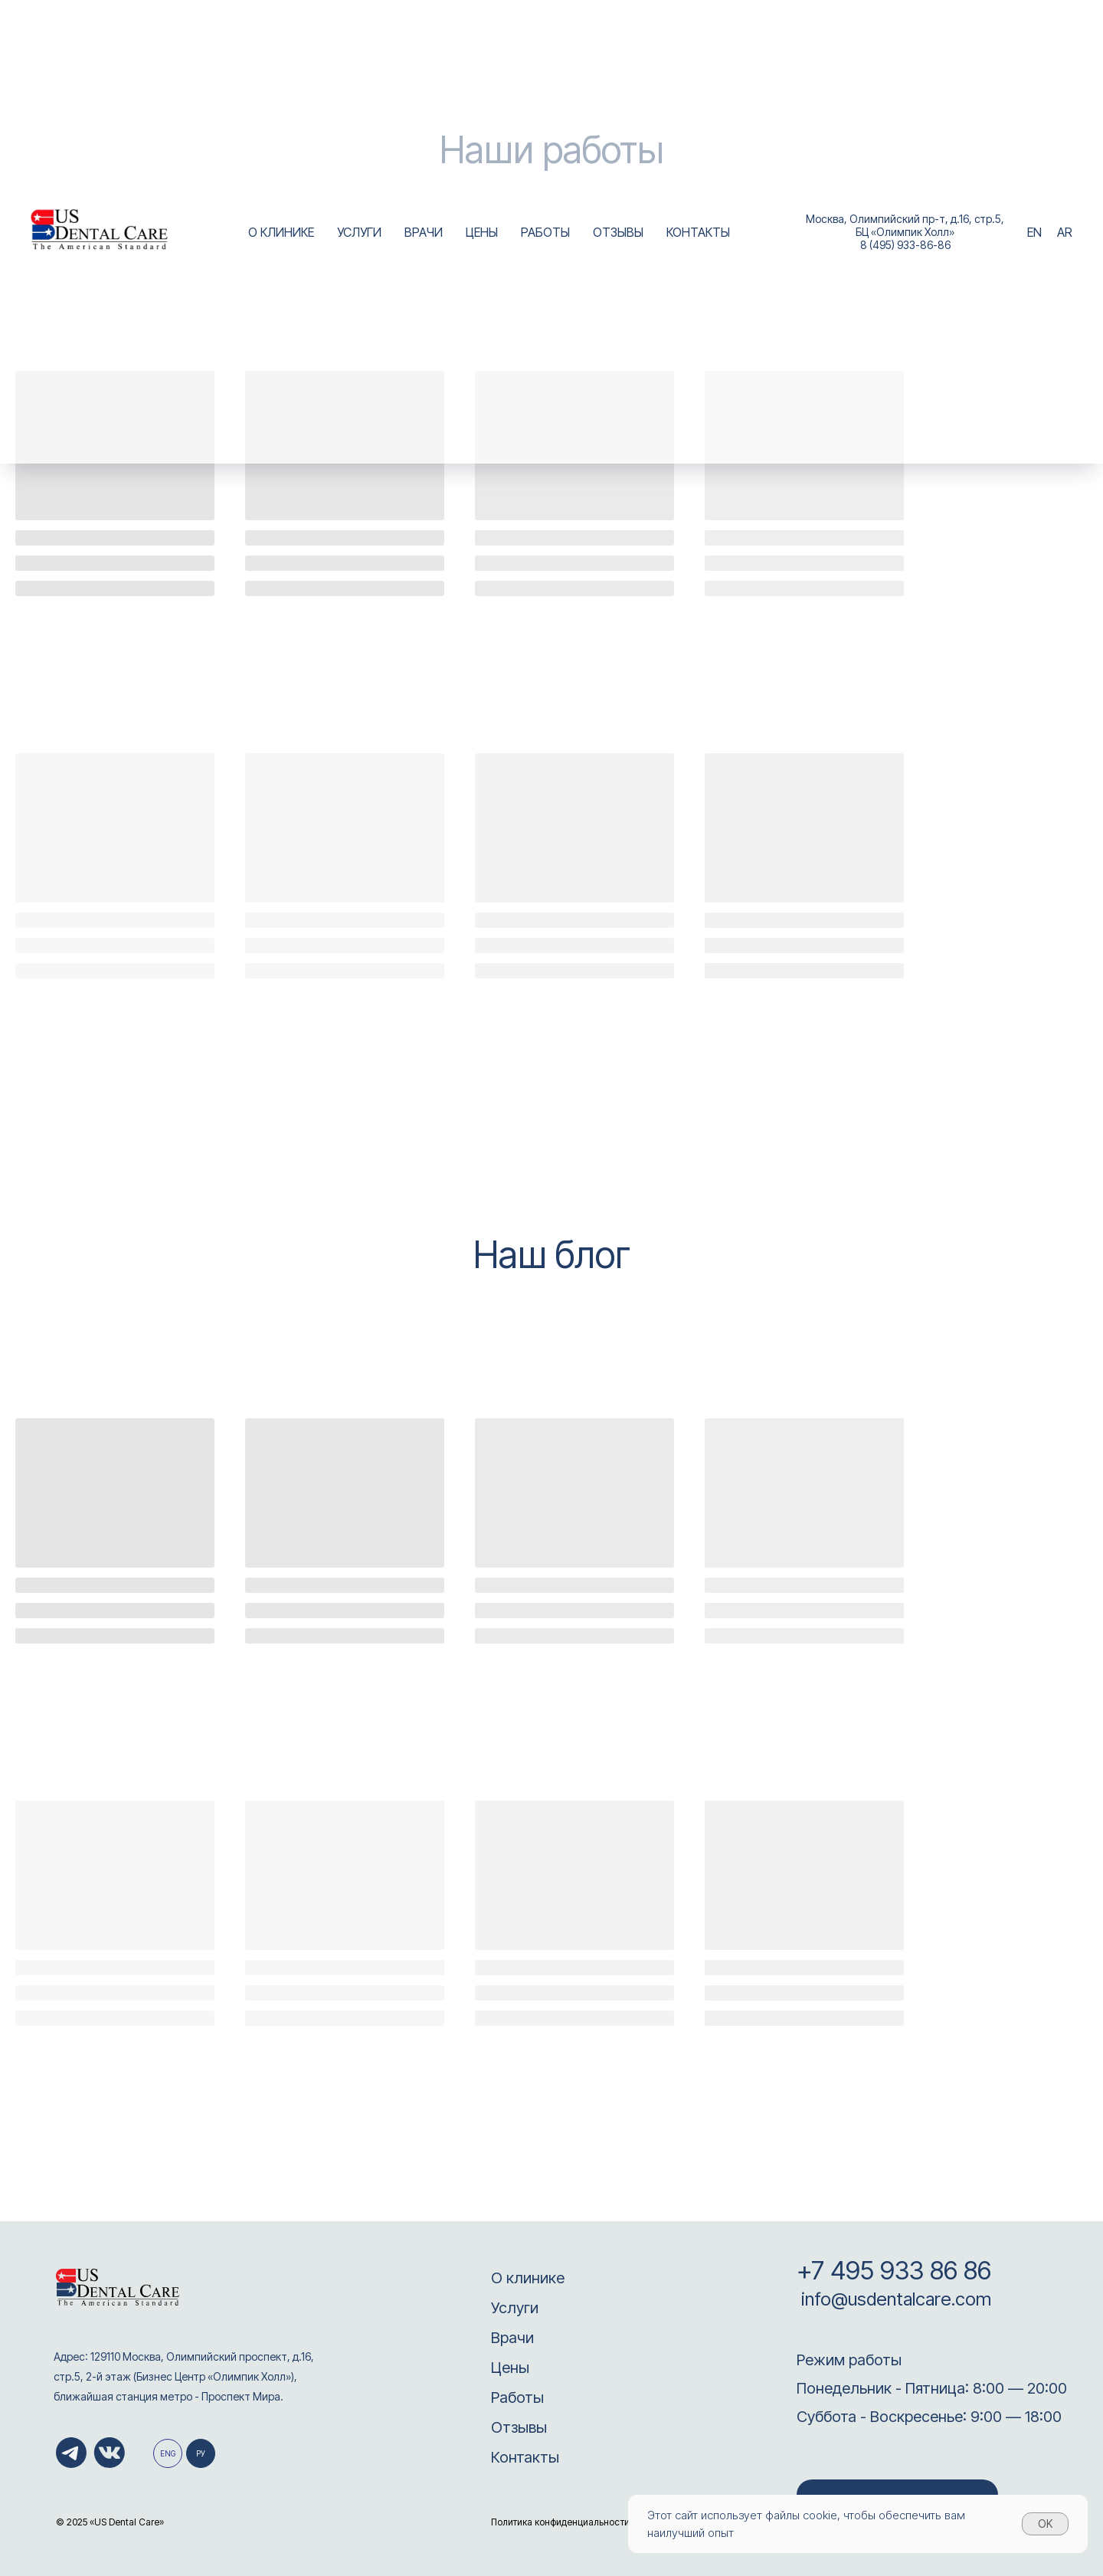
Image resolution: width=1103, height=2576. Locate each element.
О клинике (528, 2278)
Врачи (512, 2338)
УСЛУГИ (359, 232)
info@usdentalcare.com (894, 2299)
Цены (510, 2367)
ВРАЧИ (423, 232)
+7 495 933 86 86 (894, 2270)
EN (1034, 232)
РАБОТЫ (545, 232)
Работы (517, 2397)
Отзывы (519, 2427)
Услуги (514, 2308)
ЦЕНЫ (482, 232)
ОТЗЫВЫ (618, 232)
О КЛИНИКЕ (281, 232)
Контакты (525, 2457)
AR (1064, 232)
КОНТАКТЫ (698, 232)
